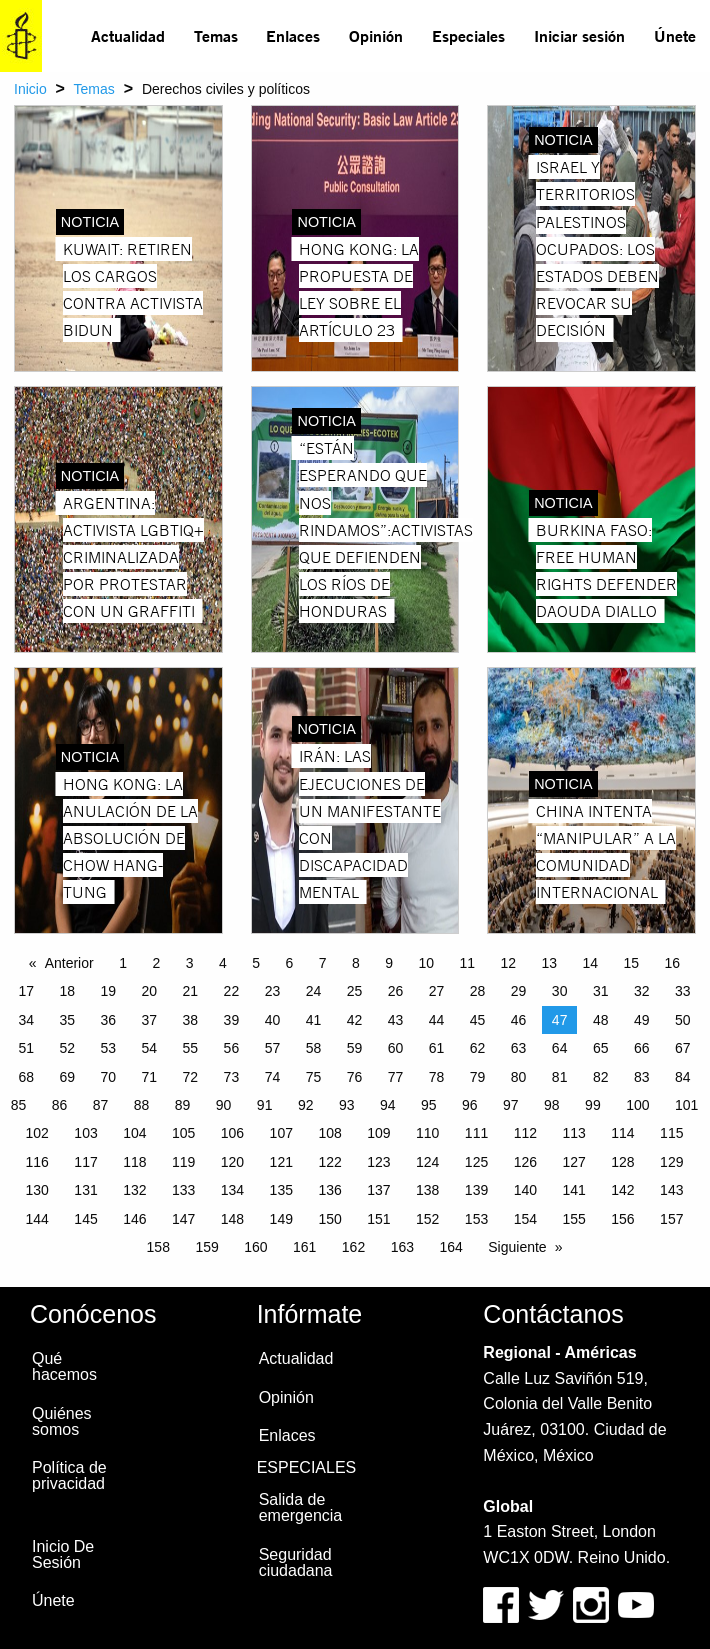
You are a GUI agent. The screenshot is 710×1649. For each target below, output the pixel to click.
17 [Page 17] (26, 991)
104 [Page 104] (134, 1133)
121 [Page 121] (281, 1162)
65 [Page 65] (601, 1048)
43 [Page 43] (396, 1020)
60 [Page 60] (396, 1048)
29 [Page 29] (519, 991)
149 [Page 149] (281, 1219)
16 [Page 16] (673, 963)
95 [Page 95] (429, 1105)
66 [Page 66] (642, 1048)
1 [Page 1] (123, 963)
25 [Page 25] (355, 991)
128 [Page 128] (622, 1162)
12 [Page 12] (508, 963)
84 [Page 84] (683, 1077)
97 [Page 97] (511, 1105)
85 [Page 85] (19, 1105)
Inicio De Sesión (63, 1554)
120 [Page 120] (232, 1162)
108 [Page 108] (329, 1133)
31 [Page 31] (601, 991)
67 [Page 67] (683, 1048)
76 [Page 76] (355, 1077)
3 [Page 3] (190, 963)
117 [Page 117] (85, 1162)
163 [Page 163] (402, 1247)
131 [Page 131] (85, 1190)
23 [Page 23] (273, 991)
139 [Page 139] (476, 1190)
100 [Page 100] (637, 1105)
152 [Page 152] (427, 1219)
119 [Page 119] (183, 1162)
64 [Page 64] (560, 1048)
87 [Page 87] (101, 1105)
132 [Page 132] (134, 1190)
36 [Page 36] (109, 1020)
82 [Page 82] (601, 1077)
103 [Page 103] (85, 1133)
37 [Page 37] (150, 1020)
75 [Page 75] (314, 1077)
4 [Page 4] (223, 963)
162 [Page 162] (353, 1247)
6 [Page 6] (289, 963)
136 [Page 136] (329, 1190)
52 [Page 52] (67, 1048)
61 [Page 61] (437, 1048)
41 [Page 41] (314, 1020)
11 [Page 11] (467, 963)
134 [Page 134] (232, 1190)
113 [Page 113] (573, 1133)
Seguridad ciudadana (296, 1562)
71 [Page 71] (150, 1077)
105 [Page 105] (183, 1133)
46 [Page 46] (519, 1020)
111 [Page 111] (476, 1133)
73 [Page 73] (232, 1077)
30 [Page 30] (560, 991)
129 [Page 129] (671, 1162)
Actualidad (128, 35)
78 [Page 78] (437, 1077)
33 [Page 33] (683, 991)
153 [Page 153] (476, 1219)
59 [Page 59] (355, 1048)
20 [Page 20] (150, 991)
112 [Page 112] (525, 1133)
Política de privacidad (69, 1475)
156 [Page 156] (622, 1219)
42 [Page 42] (355, 1020)
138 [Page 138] (427, 1190)
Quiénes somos (62, 1421)
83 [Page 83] (642, 1077)
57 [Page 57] (273, 1048)
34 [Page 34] (26, 1020)
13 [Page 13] (549, 963)
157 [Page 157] (671, 1219)
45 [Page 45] (478, 1020)
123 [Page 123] (378, 1162)
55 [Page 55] (191, 1048)
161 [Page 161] (304, 1247)
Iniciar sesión (579, 35)
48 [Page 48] (601, 1020)
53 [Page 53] (109, 1048)
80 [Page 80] (519, 1077)
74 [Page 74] (273, 1077)
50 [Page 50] (683, 1020)
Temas (216, 35)
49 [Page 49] (642, 1020)
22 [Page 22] (232, 991)
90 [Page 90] (224, 1105)
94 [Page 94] (388, 1105)
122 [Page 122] (329, 1162)
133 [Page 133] (183, 1190)
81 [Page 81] (560, 1077)
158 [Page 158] (158, 1247)
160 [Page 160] (255, 1247)
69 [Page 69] (67, 1077)
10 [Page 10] (426, 963)
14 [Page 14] (591, 963)
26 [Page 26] (396, 991)
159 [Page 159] (206, 1247)
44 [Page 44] (437, 1020)
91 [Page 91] (265, 1105)
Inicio (30, 89)
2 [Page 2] (156, 963)
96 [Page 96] (470, 1105)
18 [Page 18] (67, 991)
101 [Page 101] (686, 1105)
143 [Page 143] (671, 1190)
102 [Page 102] (37, 1133)
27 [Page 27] (437, 991)
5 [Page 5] (256, 963)
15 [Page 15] (632, 963)
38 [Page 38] (191, 1020)
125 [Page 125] (476, 1162)
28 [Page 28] (478, 991)
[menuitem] (128, 36)
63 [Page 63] (519, 1048)
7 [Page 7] (323, 963)
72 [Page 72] (191, 1077)
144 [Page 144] (37, 1219)
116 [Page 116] (37, 1162)
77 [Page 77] (396, 1077)
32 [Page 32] (642, 991)
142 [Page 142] (622, 1190)
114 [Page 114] (622, 1133)
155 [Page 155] (573, 1219)
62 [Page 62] (478, 1048)
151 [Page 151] (378, 1219)
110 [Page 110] (427, 1133)
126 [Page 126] (525, 1162)
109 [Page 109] (378, 1133)
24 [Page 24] (314, 991)
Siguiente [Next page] (517, 1247)
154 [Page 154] (525, 1219)
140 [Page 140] (525, 1190)
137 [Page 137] (378, 1190)
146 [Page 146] (134, 1219)
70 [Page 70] (109, 1077)
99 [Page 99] (593, 1105)
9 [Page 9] (389, 963)
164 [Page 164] (450, 1247)
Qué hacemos (64, 1366)
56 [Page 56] (232, 1048)
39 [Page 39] (232, 1020)
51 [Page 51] (26, 1048)
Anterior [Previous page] (69, 963)
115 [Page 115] (671, 1133)
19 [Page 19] (109, 991)
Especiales (468, 35)
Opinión (376, 35)
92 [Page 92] (306, 1105)
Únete (675, 35)
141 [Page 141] (573, 1190)
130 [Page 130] (37, 1190)
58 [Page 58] (314, 1048)
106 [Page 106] (232, 1133)
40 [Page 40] (273, 1020)
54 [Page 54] (150, 1048)
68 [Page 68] (26, 1077)
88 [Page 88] (142, 1105)
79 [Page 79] (478, 1077)
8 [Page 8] (356, 963)
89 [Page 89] (183, 1105)
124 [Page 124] (427, 1162)
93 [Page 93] (347, 1105)
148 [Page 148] (232, 1219)
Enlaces (293, 35)
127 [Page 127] (573, 1162)
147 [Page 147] (183, 1219)
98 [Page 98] (552, 1105)
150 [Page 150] (329, 1219)
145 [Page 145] (85, 1219)
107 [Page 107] (281, 1133)
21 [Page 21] (191, 991)
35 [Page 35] (67, 1020)
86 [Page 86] (60, 1105)
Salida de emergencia (301, 1507)
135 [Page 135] (281, 1190)
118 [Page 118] (134, 1162)
